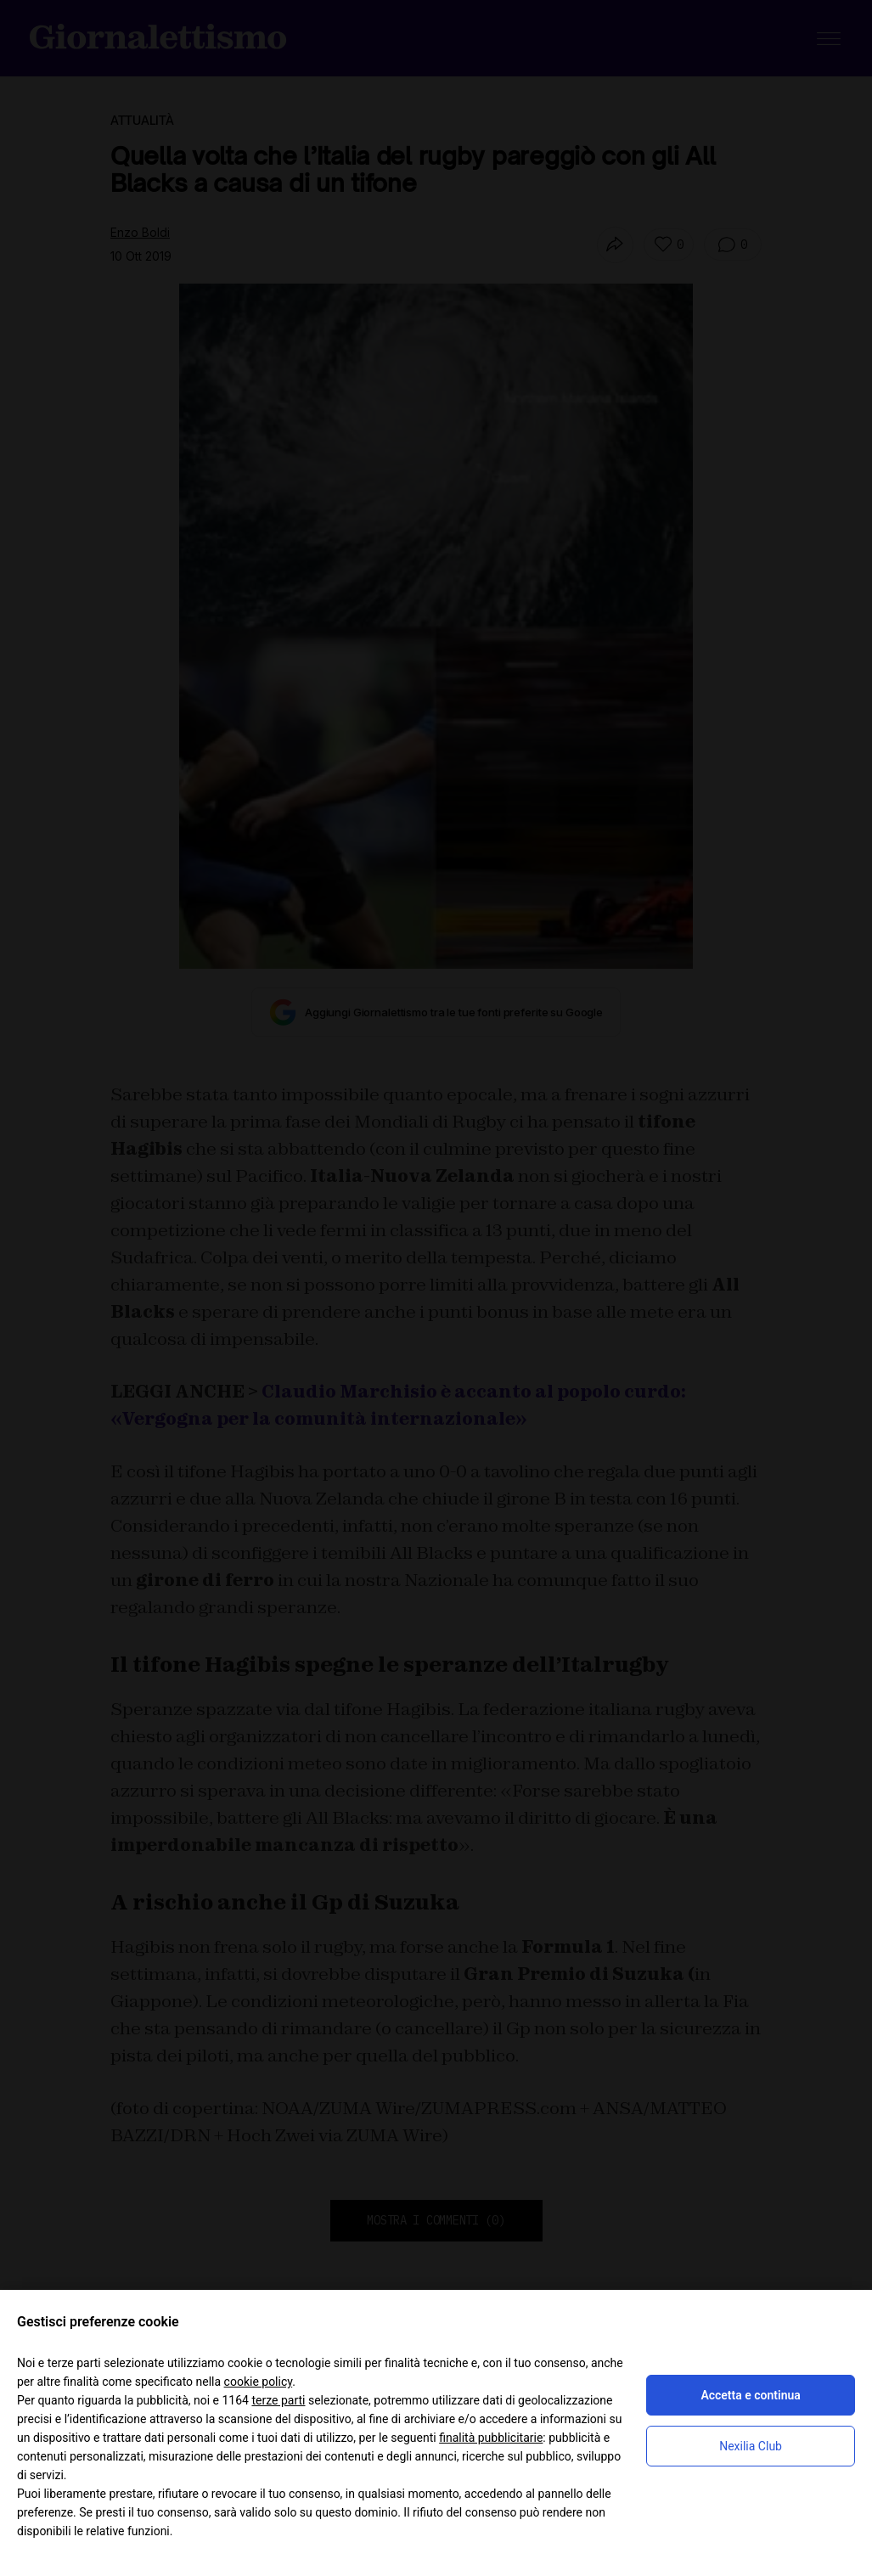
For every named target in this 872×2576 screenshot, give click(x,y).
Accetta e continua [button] (750, 2395)
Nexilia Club (750, 2446)
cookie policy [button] (258, 2381)
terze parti (278, 2400)
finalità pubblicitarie (491, 2437)
